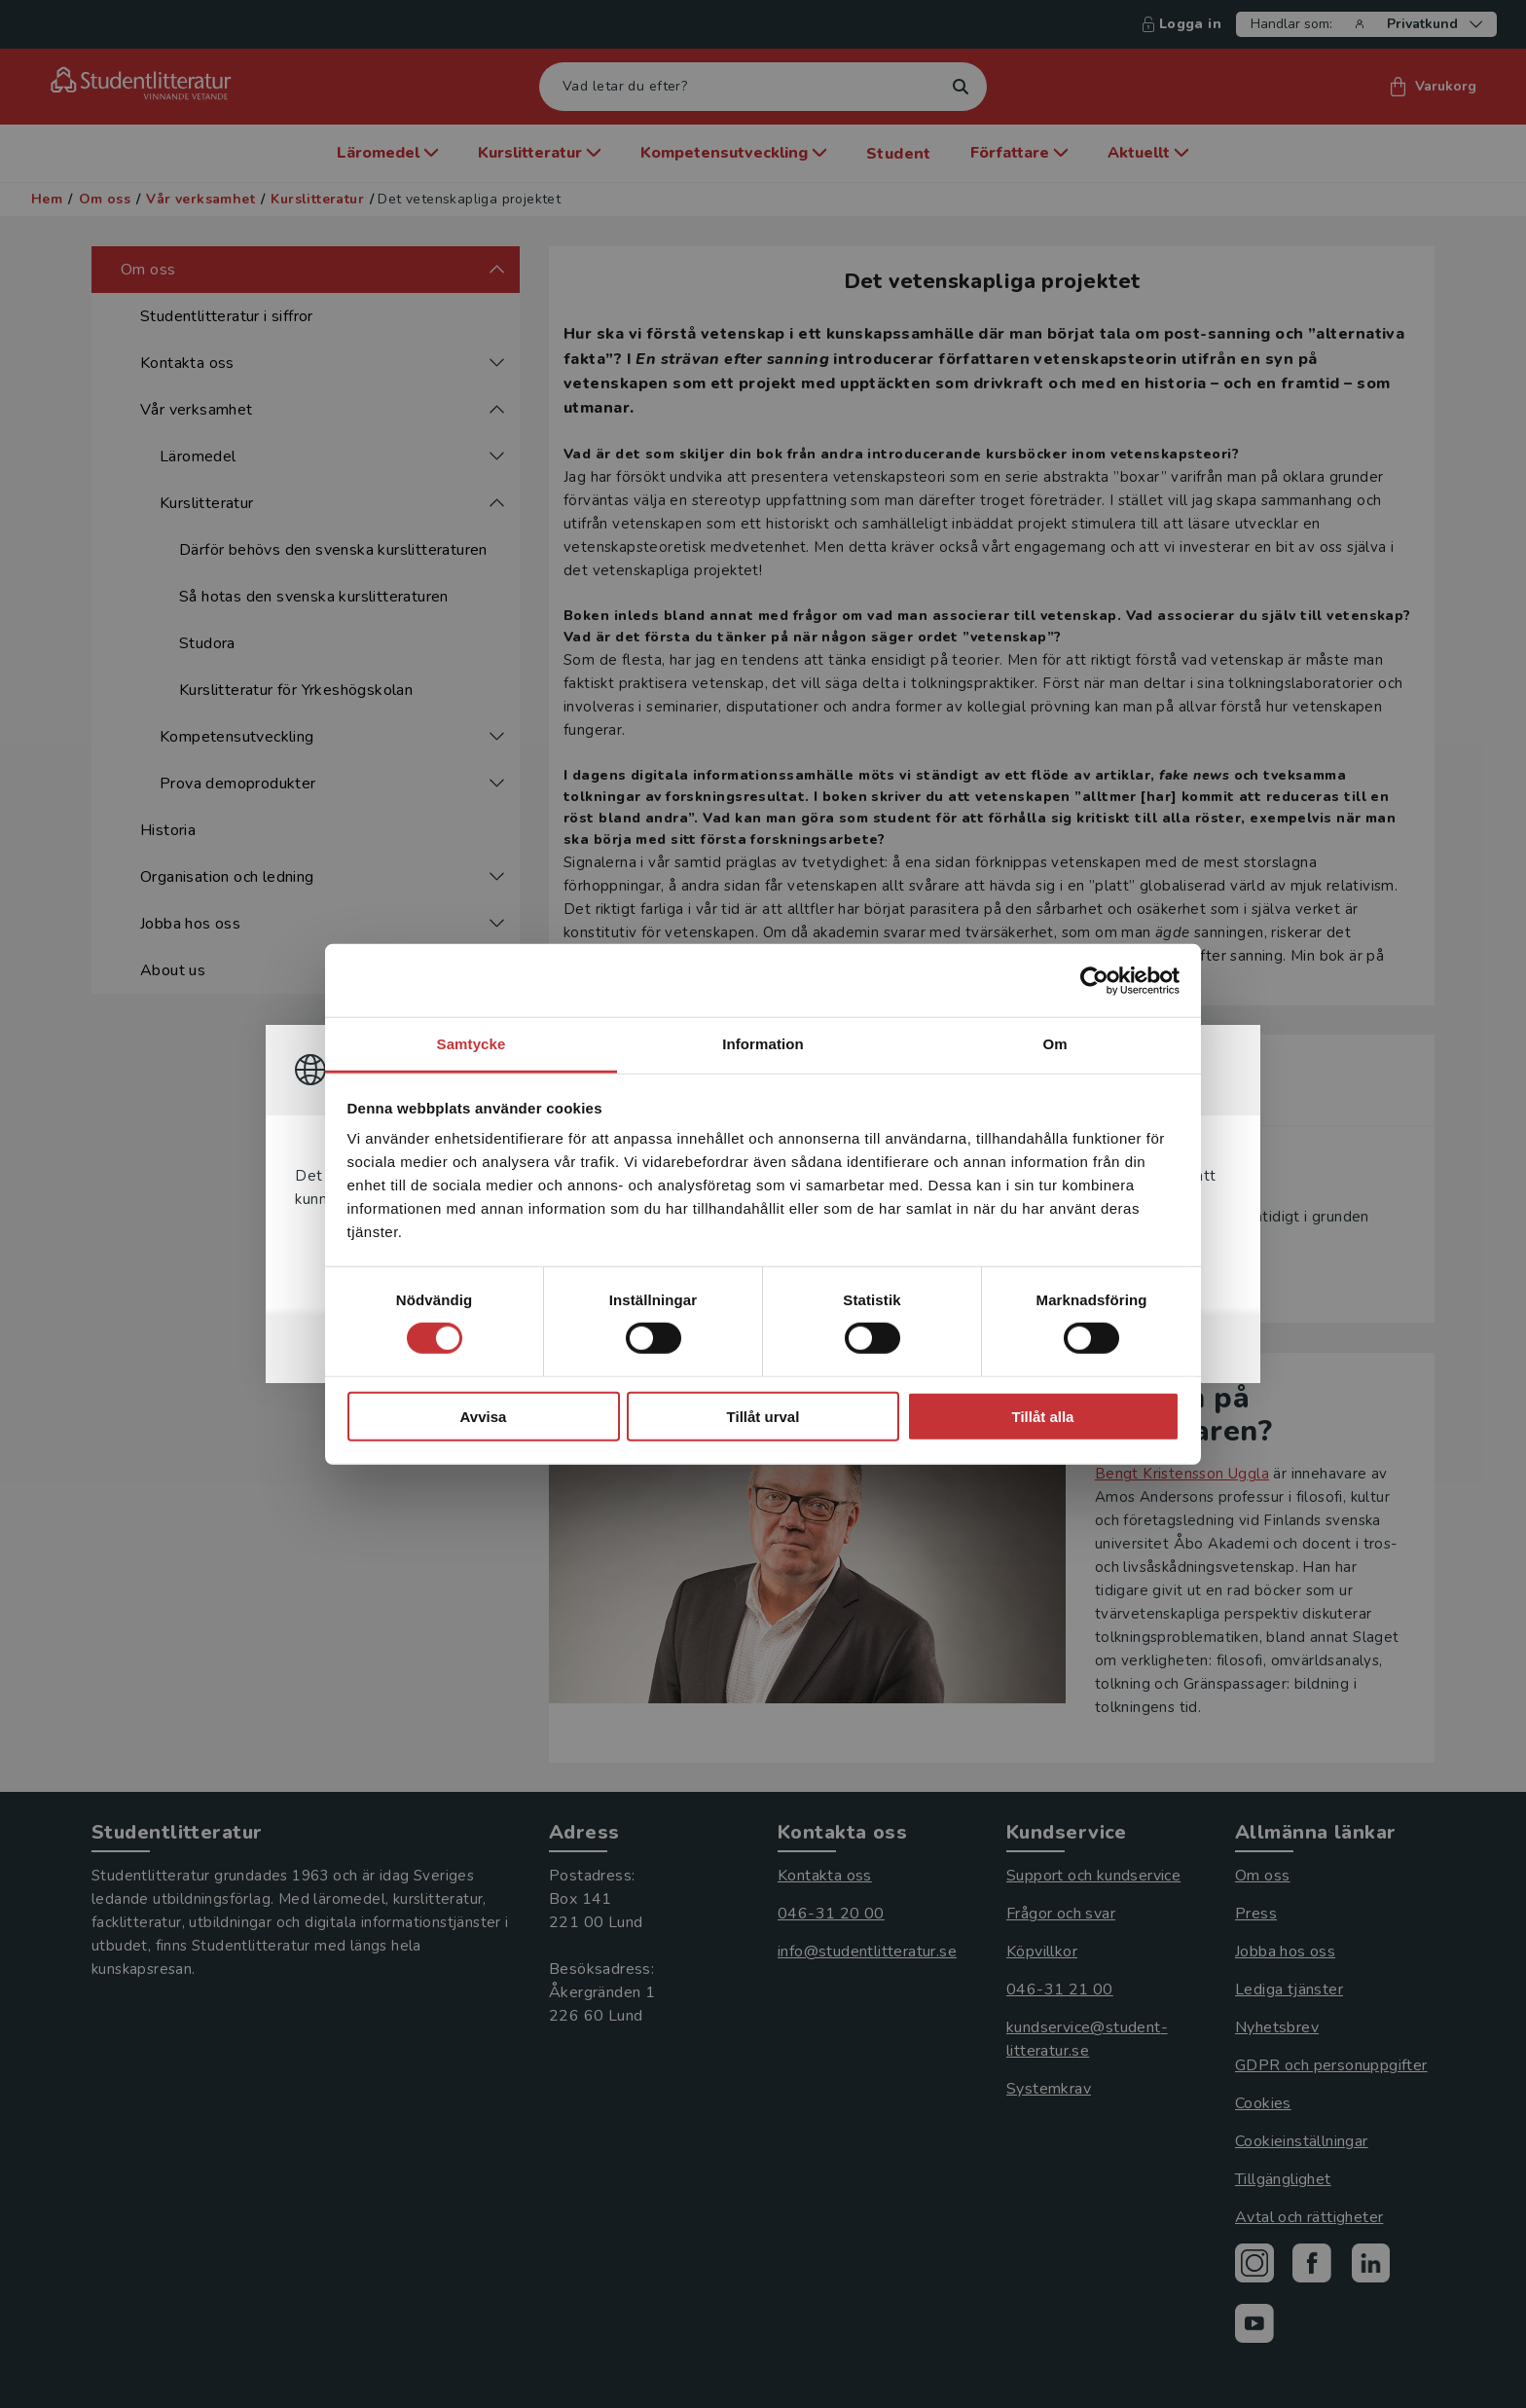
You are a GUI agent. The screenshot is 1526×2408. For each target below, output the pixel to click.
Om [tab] (1054, 1044)
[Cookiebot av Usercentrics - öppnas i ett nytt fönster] (1094, 980)
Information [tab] (763, 1044)
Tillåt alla (1043, 1416)
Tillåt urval (763, 1416)
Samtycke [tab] (471, 1044)
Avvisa (483, 1416)
